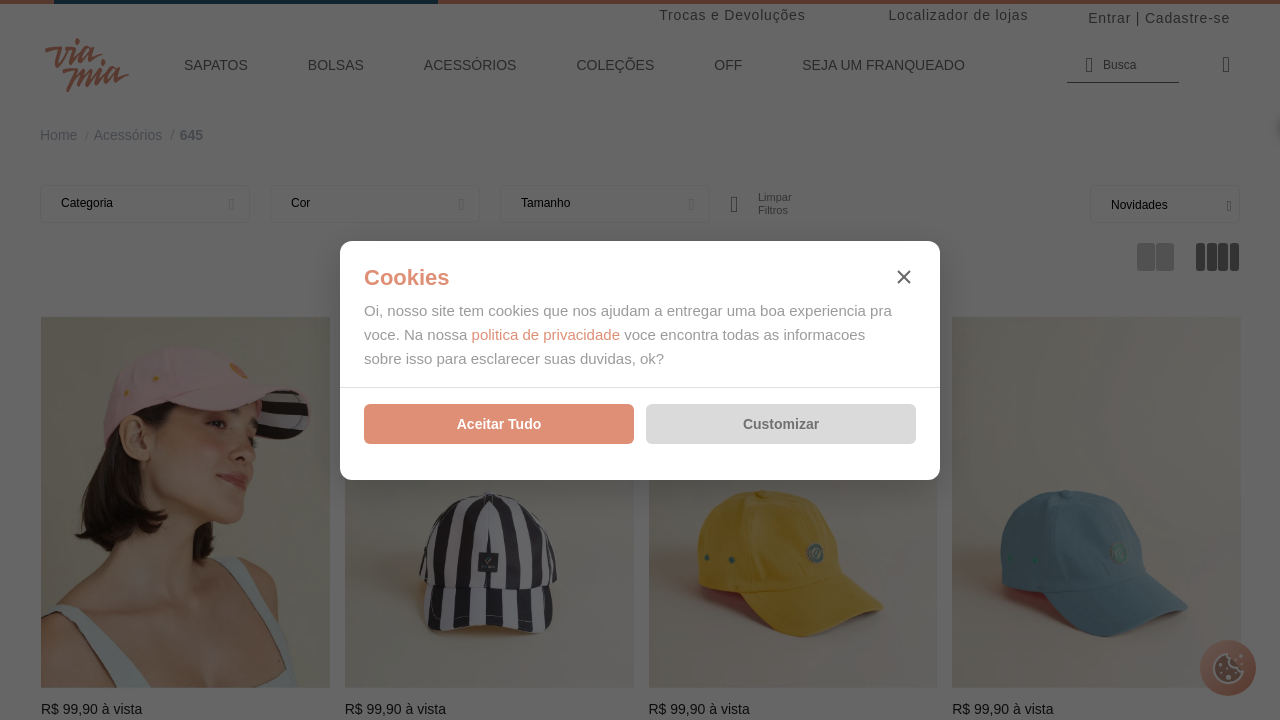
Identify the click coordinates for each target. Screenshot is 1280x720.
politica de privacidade (546, 334)
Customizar (781, 424)
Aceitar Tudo (499, 424)
